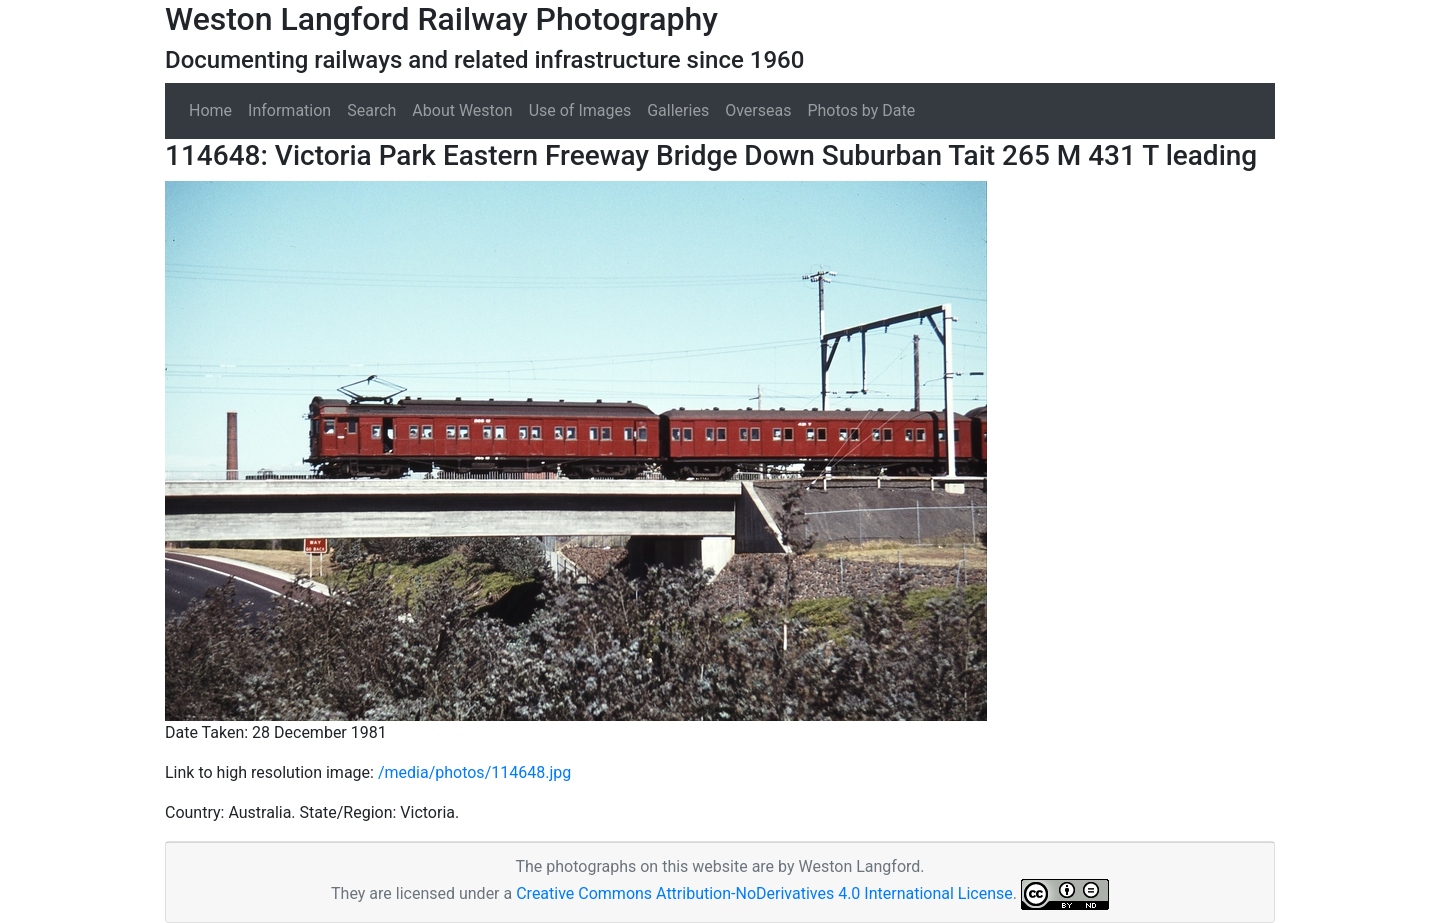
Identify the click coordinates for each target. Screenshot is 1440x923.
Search (371, 110)
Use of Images (580, 110)
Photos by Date (861, 110)
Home (210, 110)
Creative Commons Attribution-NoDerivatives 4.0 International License (764, 893)
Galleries (678, 110)
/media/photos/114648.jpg (474, 772)
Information (289, 110)
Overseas (758, 110)
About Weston (462, 110)
